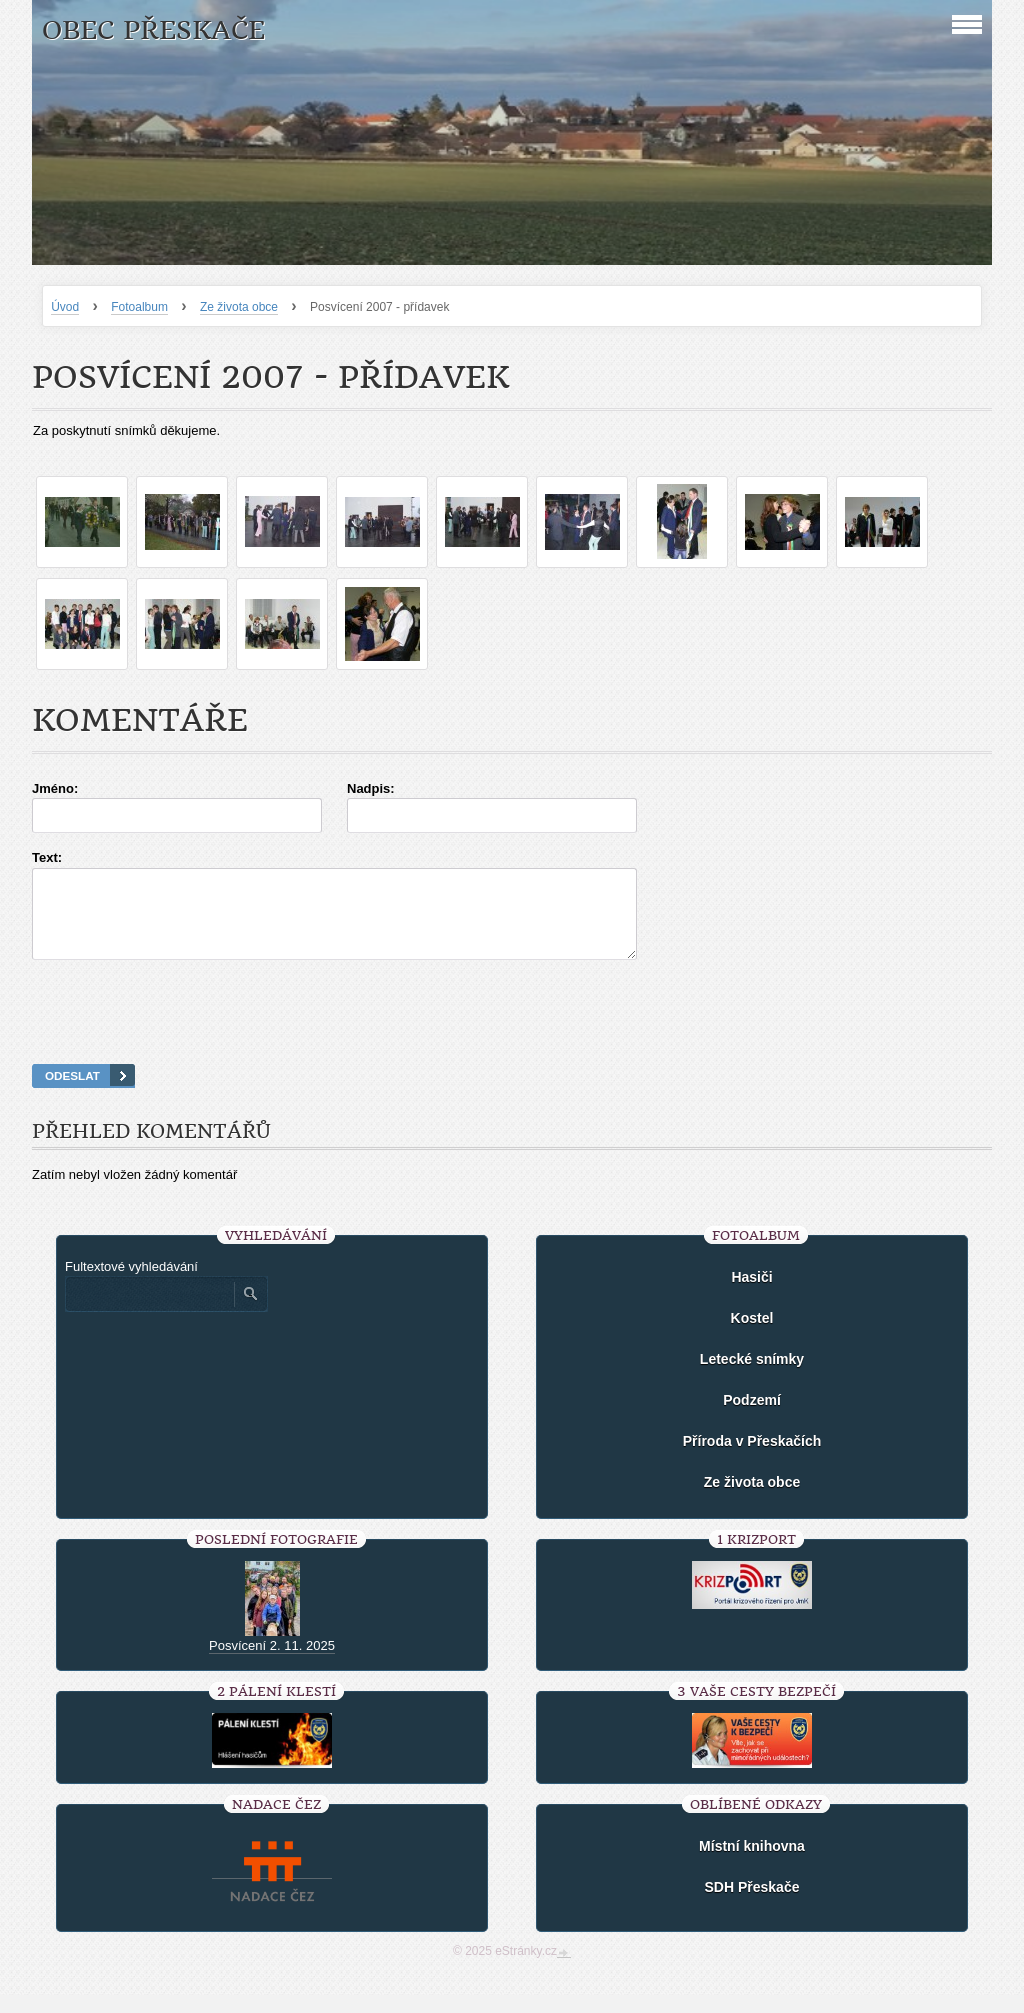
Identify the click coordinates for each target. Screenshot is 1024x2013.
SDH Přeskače (752, 1905)
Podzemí (752, 1418)
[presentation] (512, 1037)
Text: (47, 857)
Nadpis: (371, 788)
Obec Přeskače (153, 30)
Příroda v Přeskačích (752, 1459)
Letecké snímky (752, 1377)
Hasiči (751, 1295)
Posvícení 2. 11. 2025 (272, 1663)
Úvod (65, 307)
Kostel (752, 1336)
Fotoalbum (139, 307)
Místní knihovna (752, 1864)
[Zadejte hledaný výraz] (149, 1312)
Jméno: (55, 788)
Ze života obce (239, 307)
